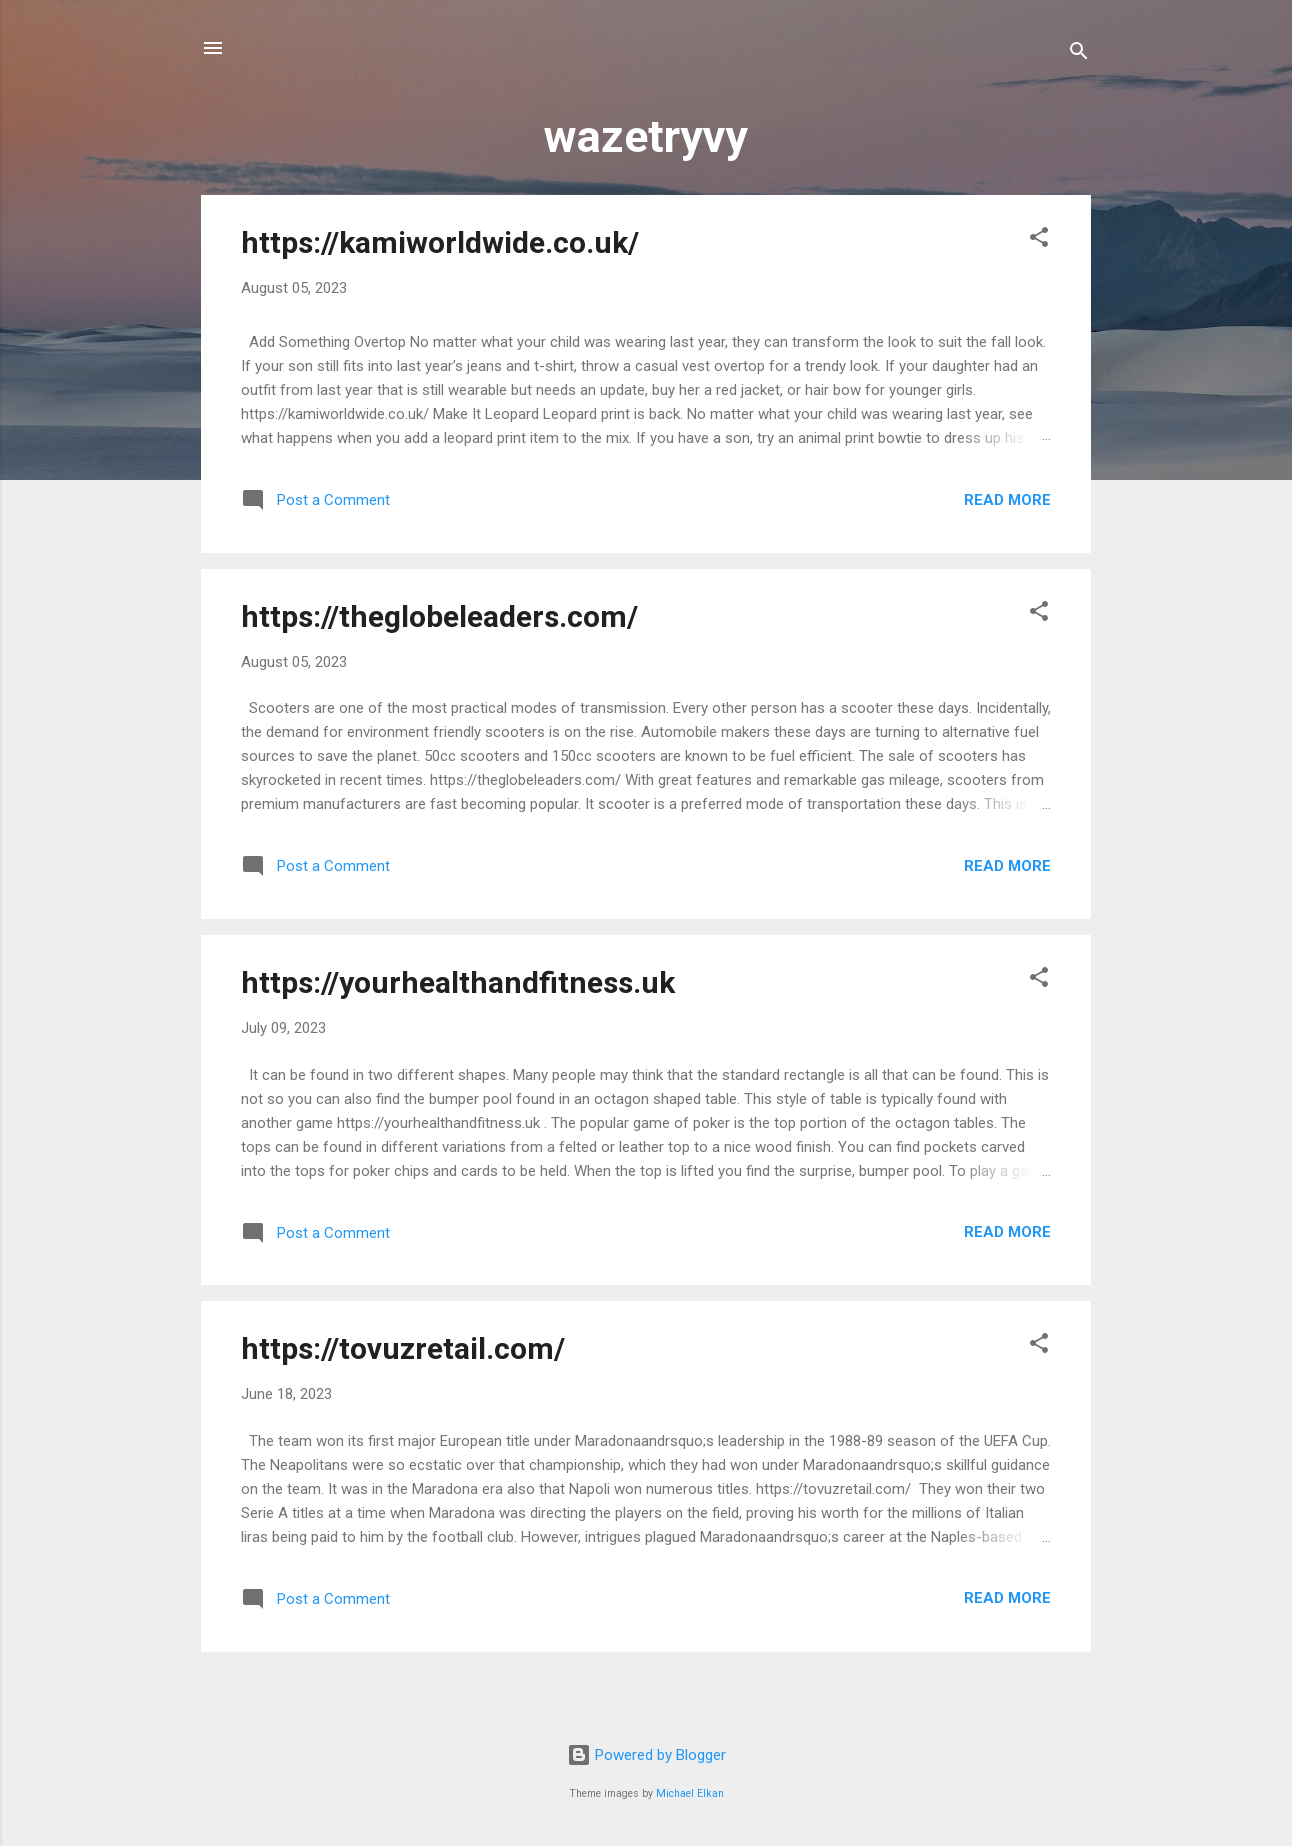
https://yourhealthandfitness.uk (458, 982)
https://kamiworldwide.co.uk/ (440, 242)
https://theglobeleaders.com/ (439, 616)
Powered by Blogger (646, 1755)
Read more (1007, 500)
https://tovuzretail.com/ (403, 1348)
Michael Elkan (690, 1793)
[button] (1039, 240)
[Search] (1079, 54)
